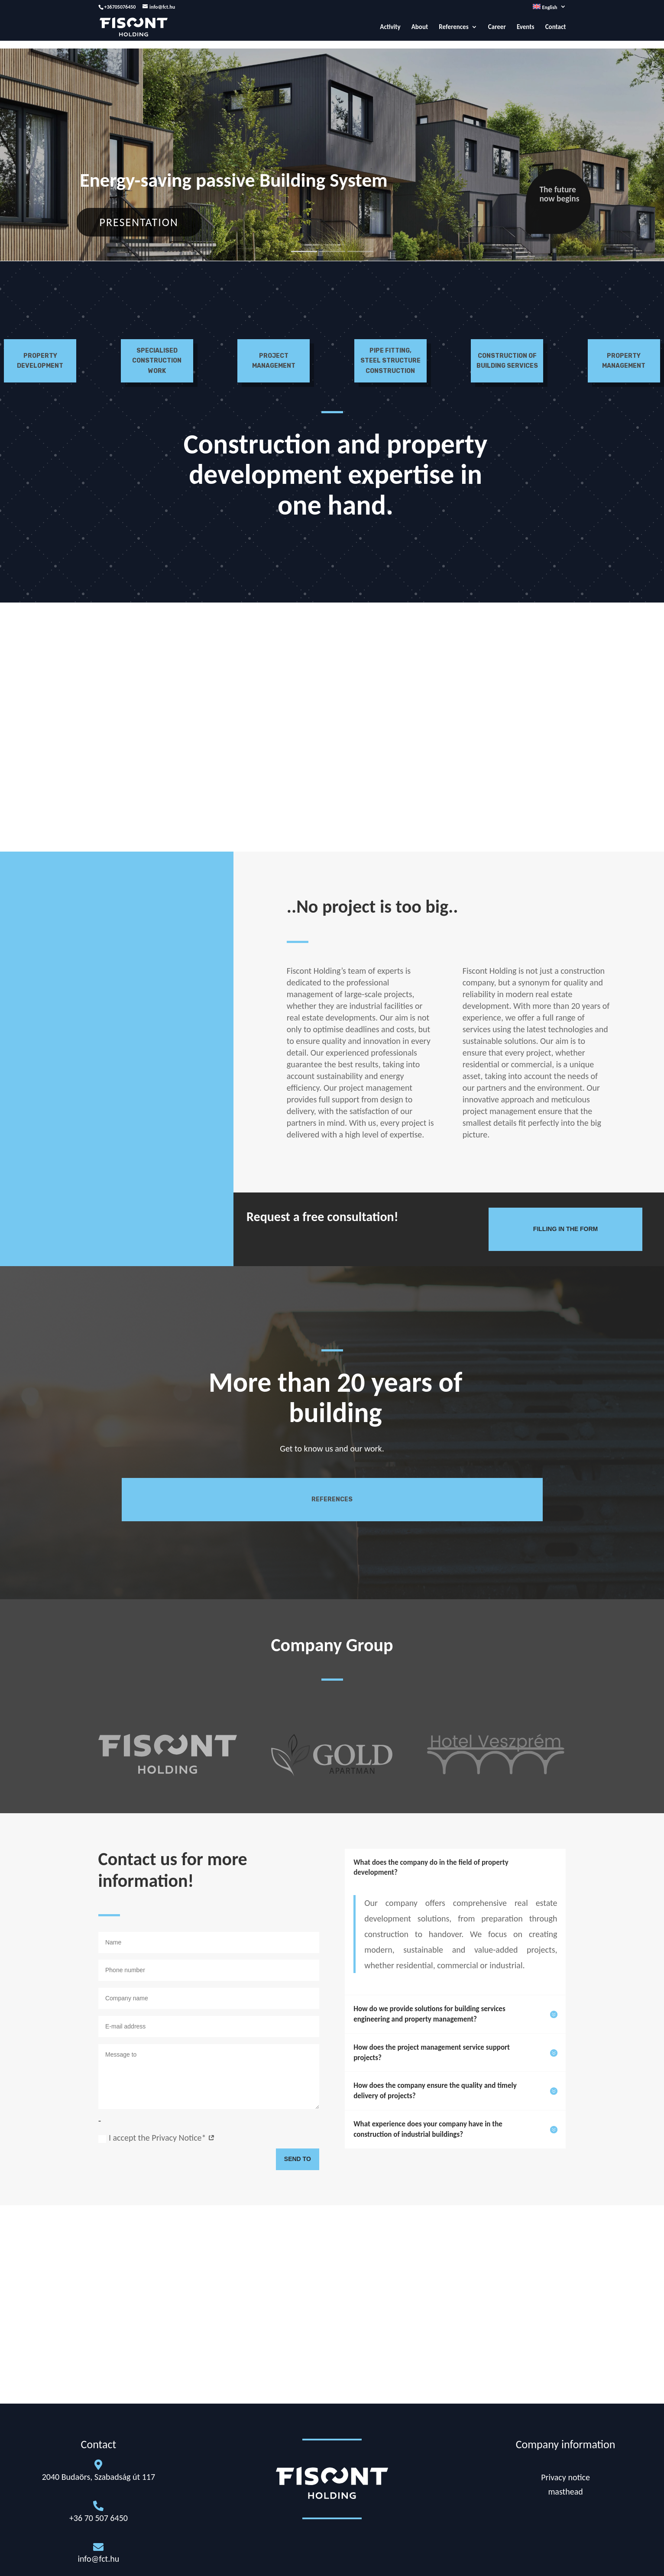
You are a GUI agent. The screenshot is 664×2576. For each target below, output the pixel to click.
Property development (40, 361)
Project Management (273, 361)
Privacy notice (565, 2477)
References (453, 27)
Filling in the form (565, 1228)
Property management (623, 361)
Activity (390, 27)
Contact (555, 27)
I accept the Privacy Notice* (156, 2137)
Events (525, 27)
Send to (297, 2158)
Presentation (139, 222)
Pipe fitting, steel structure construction (390, 361)
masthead (565, 2491)
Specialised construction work (156, 361)
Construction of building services (507, 361)
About (419, 27)
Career (497, 27)
